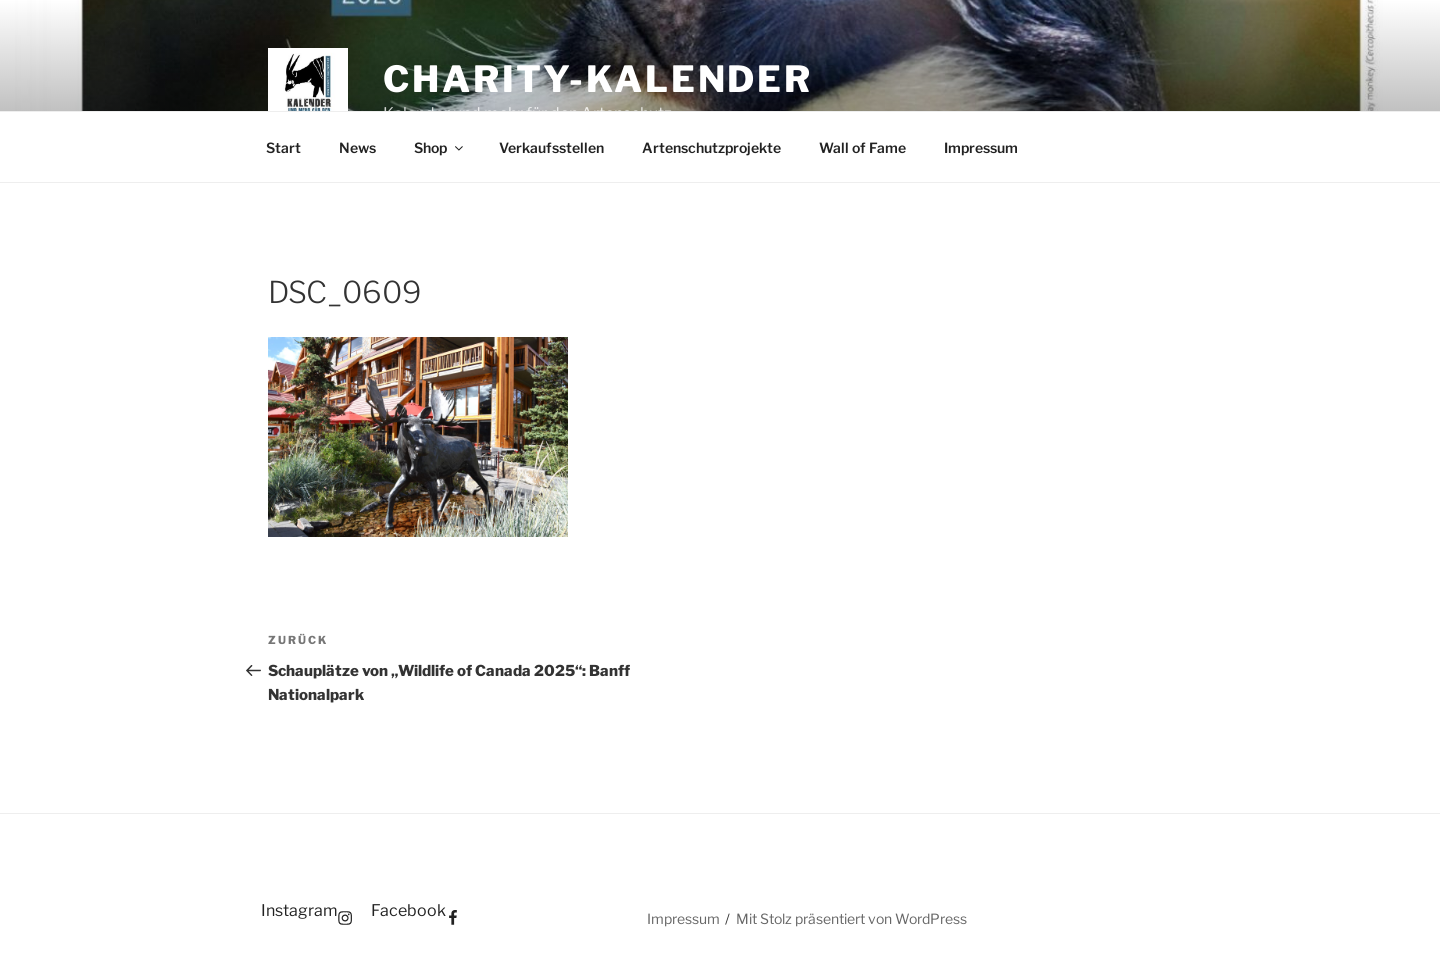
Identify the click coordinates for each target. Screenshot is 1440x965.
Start (283, 147)
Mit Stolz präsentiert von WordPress (851, 918)
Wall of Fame (862, 147)
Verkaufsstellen (551, 147)
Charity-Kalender (598, 79)
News (357, 147)
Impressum (981, 147)
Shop (440, 147)
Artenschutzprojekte (711, 147)
